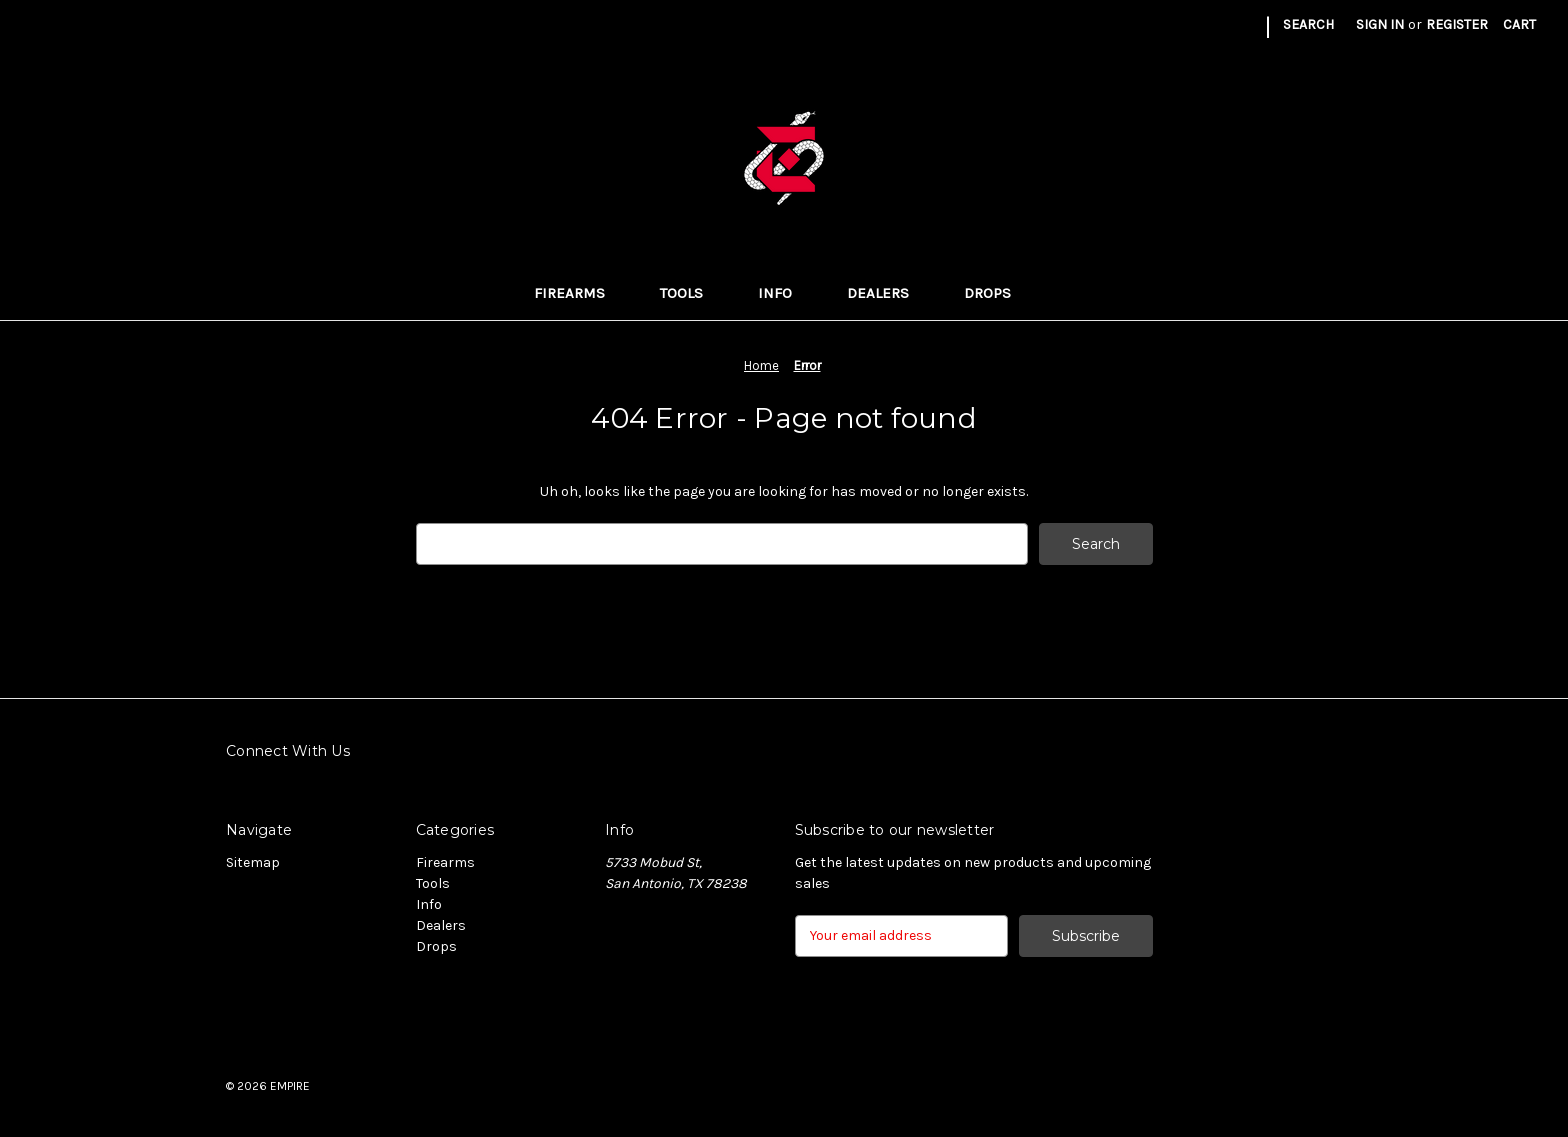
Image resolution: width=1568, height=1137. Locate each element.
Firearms (581, 293)
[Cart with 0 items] (1519, 24)
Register (1457, 24)
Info (786, 293)
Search (1308, 24)
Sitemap (253, 862)
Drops (999, 293)
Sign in (1380, 24)
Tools (693, 293)
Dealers (889, 293)
